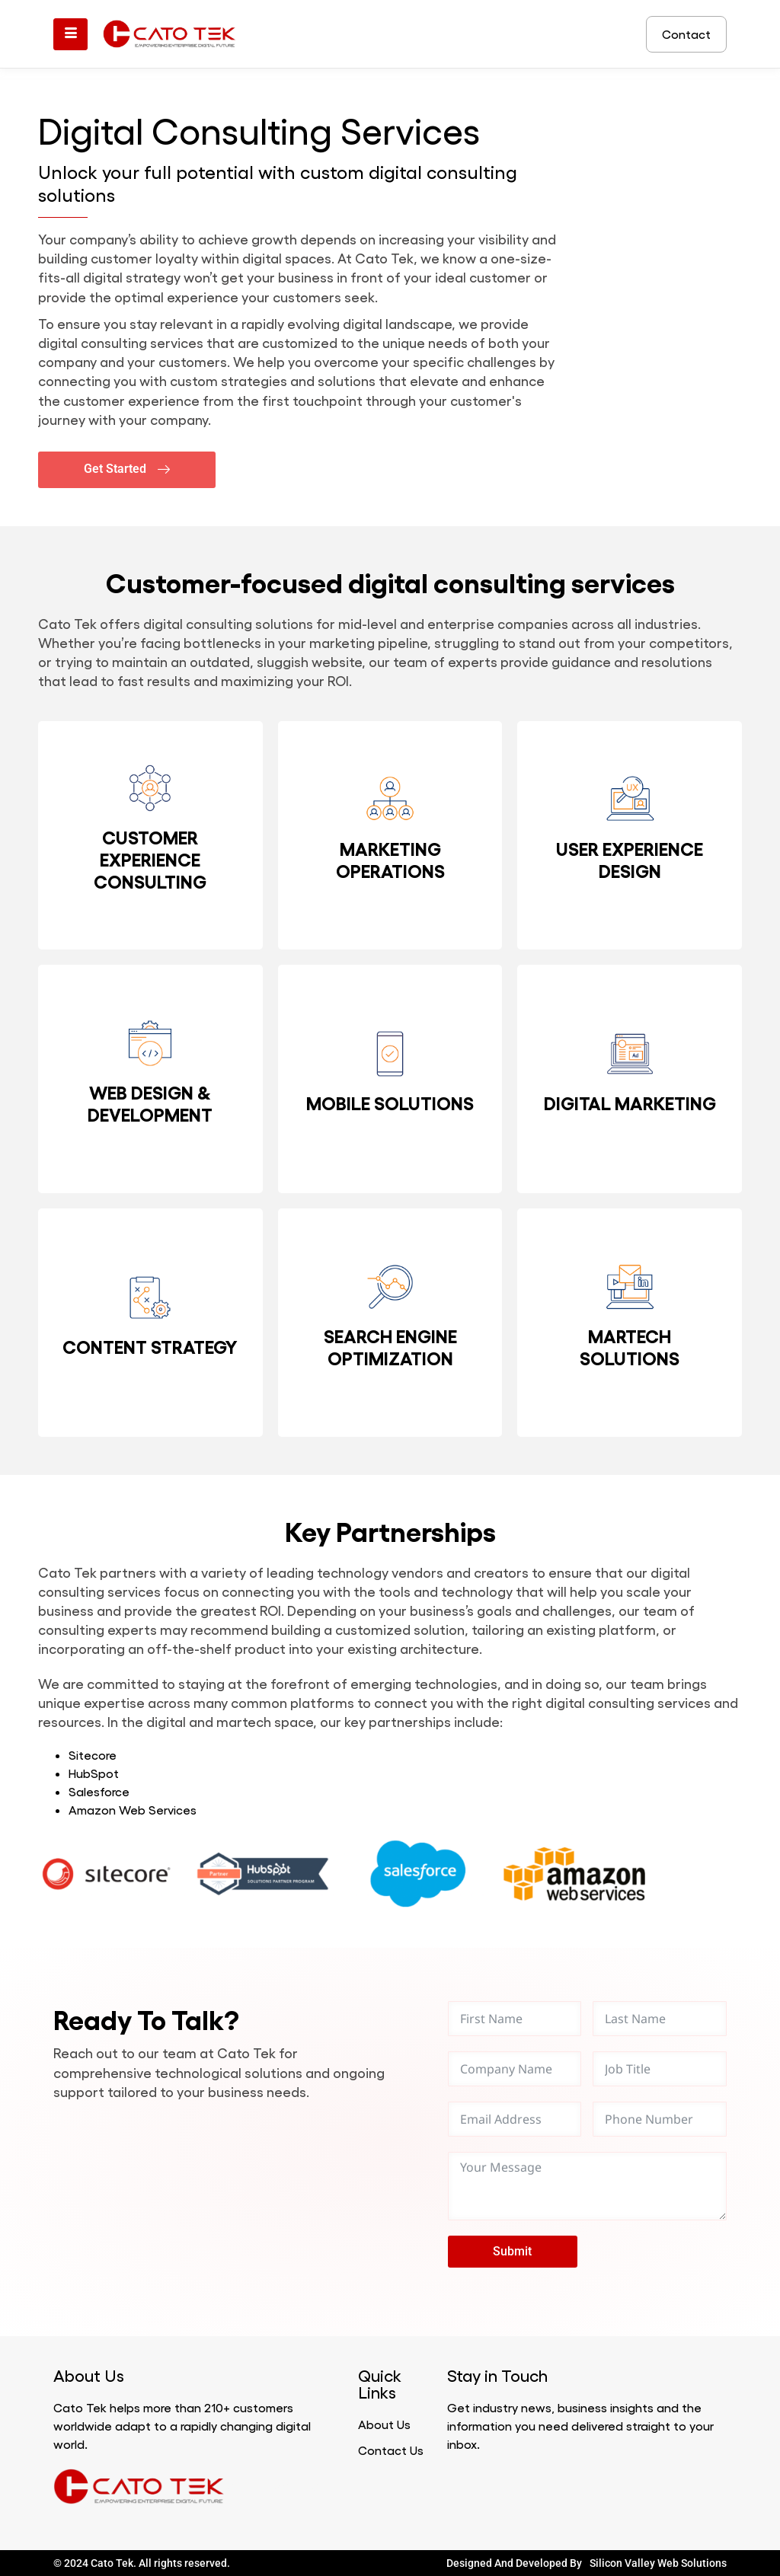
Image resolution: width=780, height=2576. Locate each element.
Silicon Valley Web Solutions (658, 2563)
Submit (512, 2251)
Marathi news (243, 2486)
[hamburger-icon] (70, 34)
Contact (686, 34)
